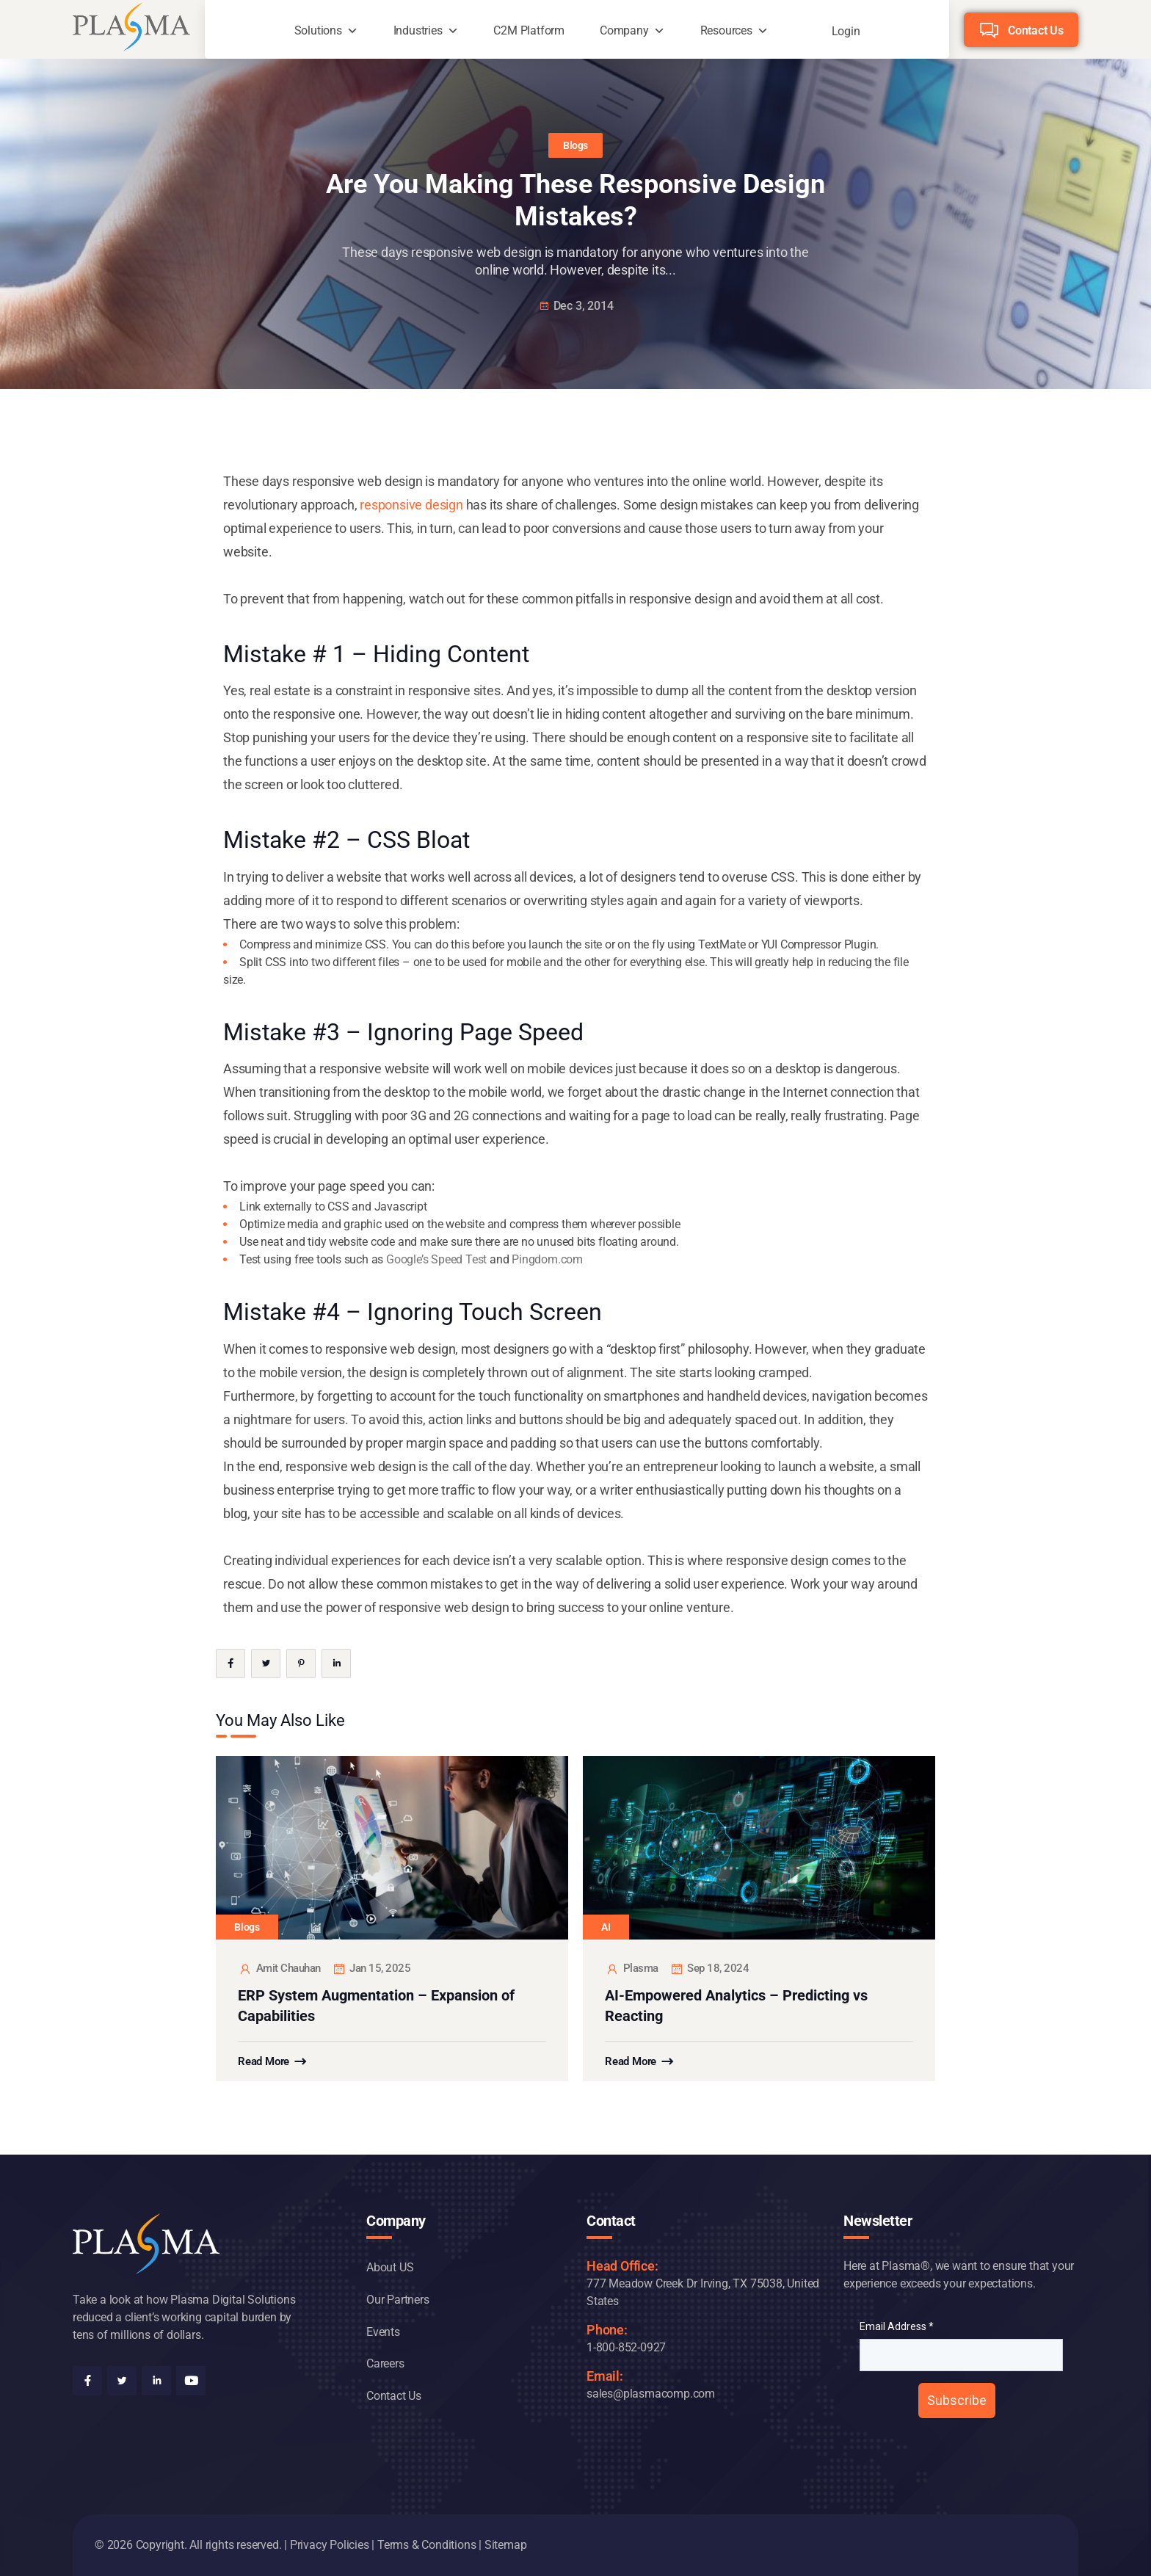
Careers (385, 2363)
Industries (418, 30)
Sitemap (505, 2545)
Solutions (318, 30)
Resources (726, 30)
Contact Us (1036, 30)
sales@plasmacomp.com (651, 2394)
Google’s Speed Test (436, 1259)
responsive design (411, 504)
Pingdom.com (547, 1259)
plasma (631, 1969)
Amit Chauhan (279, 1969)
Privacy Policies (329, 2545)
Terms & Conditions (426, 2545)
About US (389, 2267)
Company (624, 30)
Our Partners (397, 2300)
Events (383, 2332)
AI (606, 1927)
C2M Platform (528, 30)
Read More (263, 2061)
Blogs (575, 145)
